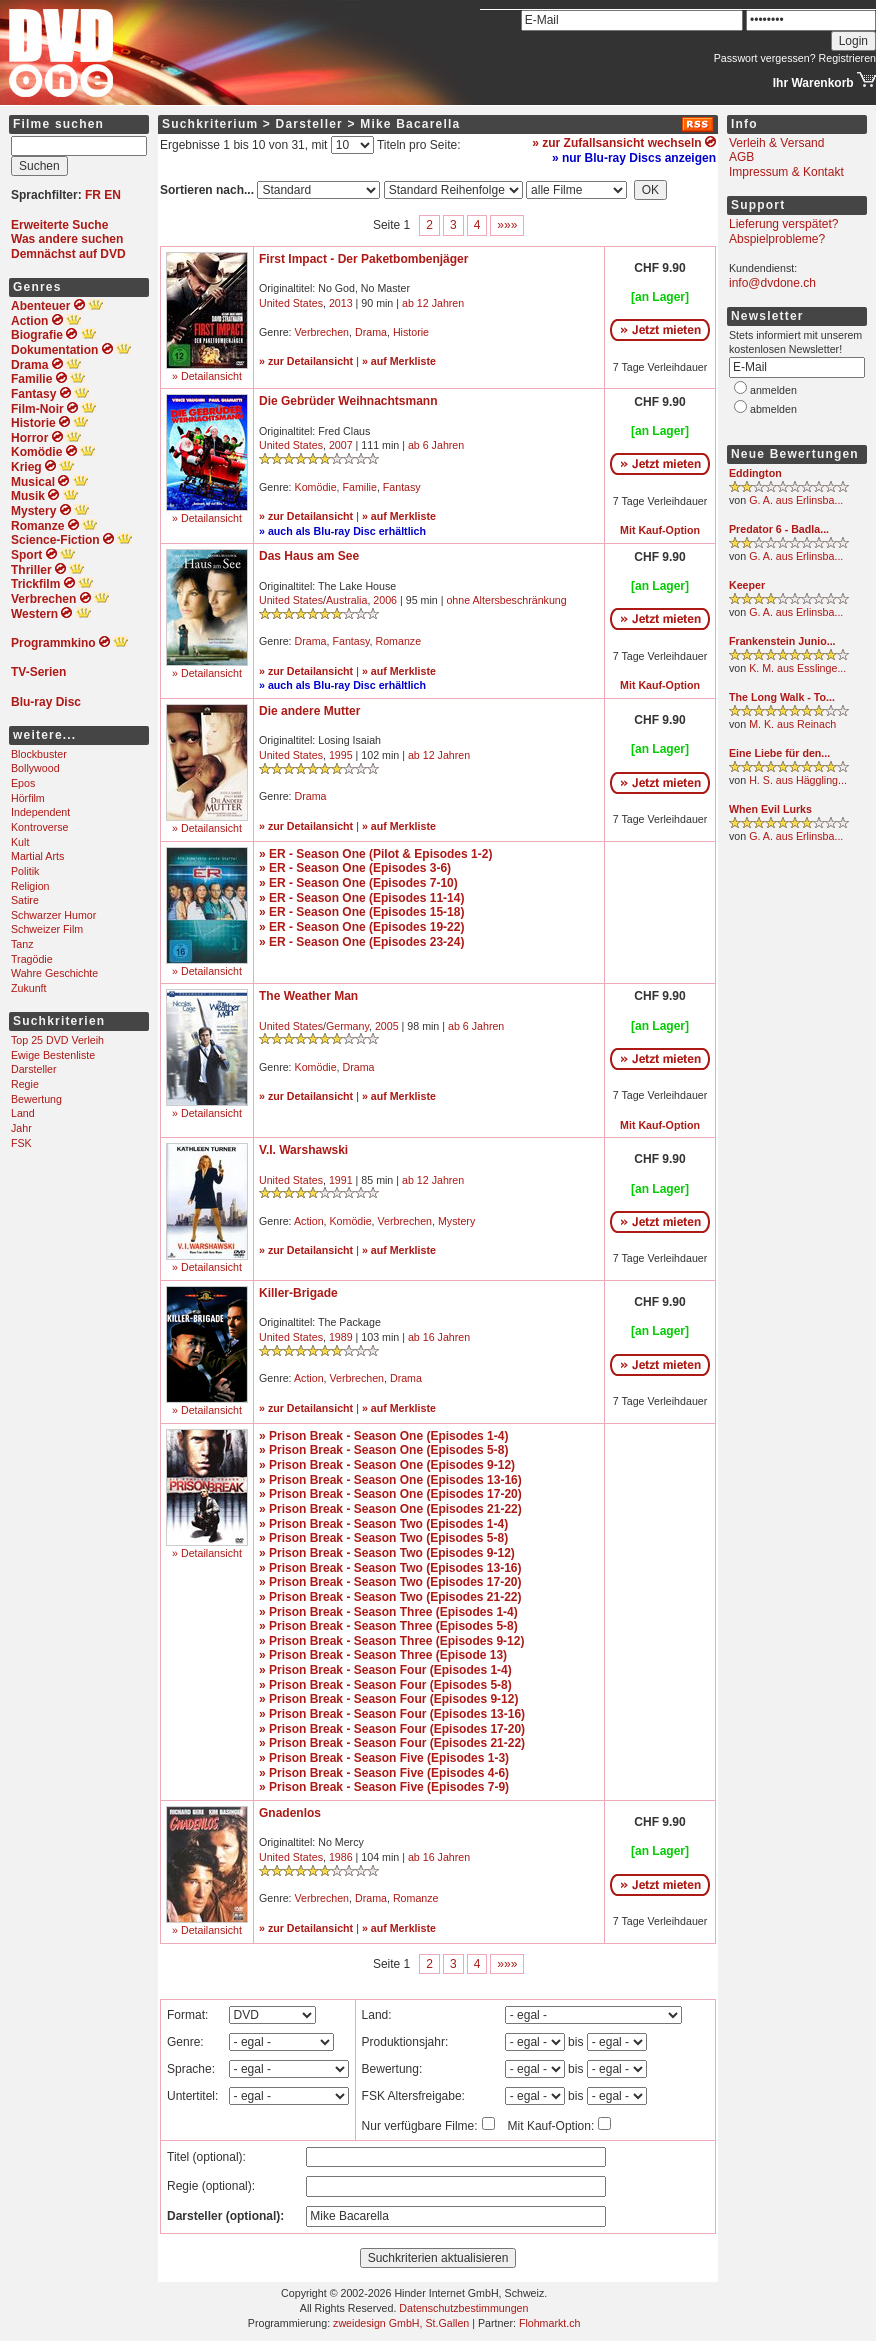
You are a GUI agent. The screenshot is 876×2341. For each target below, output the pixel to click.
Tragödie (32, 959)
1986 (341, 1857)
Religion (30, 886)
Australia (346, 600)
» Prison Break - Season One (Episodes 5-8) (383, 1450)
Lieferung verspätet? (783, 224)
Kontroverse (39, 827)
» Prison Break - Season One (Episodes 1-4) (383, 1436)
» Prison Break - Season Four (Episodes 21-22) (392, 1743)
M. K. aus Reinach (792, 724)
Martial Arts (37, 856)
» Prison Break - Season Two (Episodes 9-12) (387, 1553)
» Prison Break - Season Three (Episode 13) (383, 1655)
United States (291, 303)
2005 (387, 1026)
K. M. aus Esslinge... (797, 668)
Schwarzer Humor (53, 915)
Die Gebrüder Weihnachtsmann (348, 401)
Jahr (21, 1128)
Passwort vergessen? (765, 58)
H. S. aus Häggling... (798, 780)
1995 (341, 755)
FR (93, 195)
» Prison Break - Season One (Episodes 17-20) (390, 1494)
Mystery (456, 1221)
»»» (507, 225)
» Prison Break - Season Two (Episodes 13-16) (390, 1568)
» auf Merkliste (399, 361)
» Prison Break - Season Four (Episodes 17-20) (392, 1729)
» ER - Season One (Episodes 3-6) (355, 868)
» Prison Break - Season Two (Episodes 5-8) (383, 1538)
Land (23, 1113)
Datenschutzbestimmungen (463, 2308)
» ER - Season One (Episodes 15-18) (361, 912)
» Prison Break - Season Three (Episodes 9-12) (391, 1641)
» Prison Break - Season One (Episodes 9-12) (387, 1465)
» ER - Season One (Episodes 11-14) (361, 898)
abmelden (773, 409)
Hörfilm (28, 798)
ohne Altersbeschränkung (506, 600)
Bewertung (36, 1099)
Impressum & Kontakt (786, 172)
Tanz (22, 944)
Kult (20, 842)
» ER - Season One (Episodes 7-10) (358, 883)
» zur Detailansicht (306, 361)
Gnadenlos (290, 1813)
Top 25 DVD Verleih (57, 1040)
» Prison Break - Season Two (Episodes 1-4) (383, 1524)
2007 (341, 445)
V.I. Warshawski (303, 1150)
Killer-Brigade (298, 1293)
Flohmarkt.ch (550, 2323)
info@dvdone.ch (772, 283)
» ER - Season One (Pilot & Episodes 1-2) (375, 854)
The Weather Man (308, 996)
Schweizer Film (47, 929)
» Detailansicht (207, 376)
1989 (341, 1337)
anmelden (773, 390)
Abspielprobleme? (777, 239)
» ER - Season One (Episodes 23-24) (361, 942)
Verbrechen (322, 332)
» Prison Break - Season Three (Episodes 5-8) (388, 1626)
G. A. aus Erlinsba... (796, 500)
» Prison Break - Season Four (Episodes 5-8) (385, 1685)
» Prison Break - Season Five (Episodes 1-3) (384, 1758)
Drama (371, 332)
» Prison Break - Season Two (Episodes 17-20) (390, 1582)
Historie (411, 332)
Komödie (316, 487)
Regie (25, 1084)
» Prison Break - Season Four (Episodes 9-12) (388, 1699)
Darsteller (34, 1069)
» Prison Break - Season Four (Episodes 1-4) (385, 1670)
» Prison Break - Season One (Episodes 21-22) (390, 1509)
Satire (25, 900)
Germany (347, 1026)
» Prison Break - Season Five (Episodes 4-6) (384, 1773)
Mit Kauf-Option (660, 530)
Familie (360, 487)
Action (309, 1221)
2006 (385, 600)
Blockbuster (39, 754)
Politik (25, 871)
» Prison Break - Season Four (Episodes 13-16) (392, 1714)
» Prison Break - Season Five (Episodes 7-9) (384, 1787)
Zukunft (29, 988)
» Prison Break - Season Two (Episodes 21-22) (390, 1597)
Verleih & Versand (776, 143)
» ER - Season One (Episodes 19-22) (361, 927)
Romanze (399, 641)
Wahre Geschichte (54, 973)
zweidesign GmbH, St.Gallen (401, 2323)
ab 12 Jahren (433, 303)
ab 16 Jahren (439, 1337)
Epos (23, 783)
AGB (741, 157)
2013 (341, 303)
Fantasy (402, 487)
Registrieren (847, 58)
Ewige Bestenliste (53, 1055)
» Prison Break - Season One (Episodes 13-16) (390, 1480)
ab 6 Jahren (436, 445)
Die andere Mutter (309, 711)
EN (112, 195)
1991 (341, 1180)
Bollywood (35, 768)
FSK (21, 1143)
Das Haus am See (309, 556)
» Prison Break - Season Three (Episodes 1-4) (388, 1612)
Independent (40, 812)
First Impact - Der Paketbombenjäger (363, 259)
